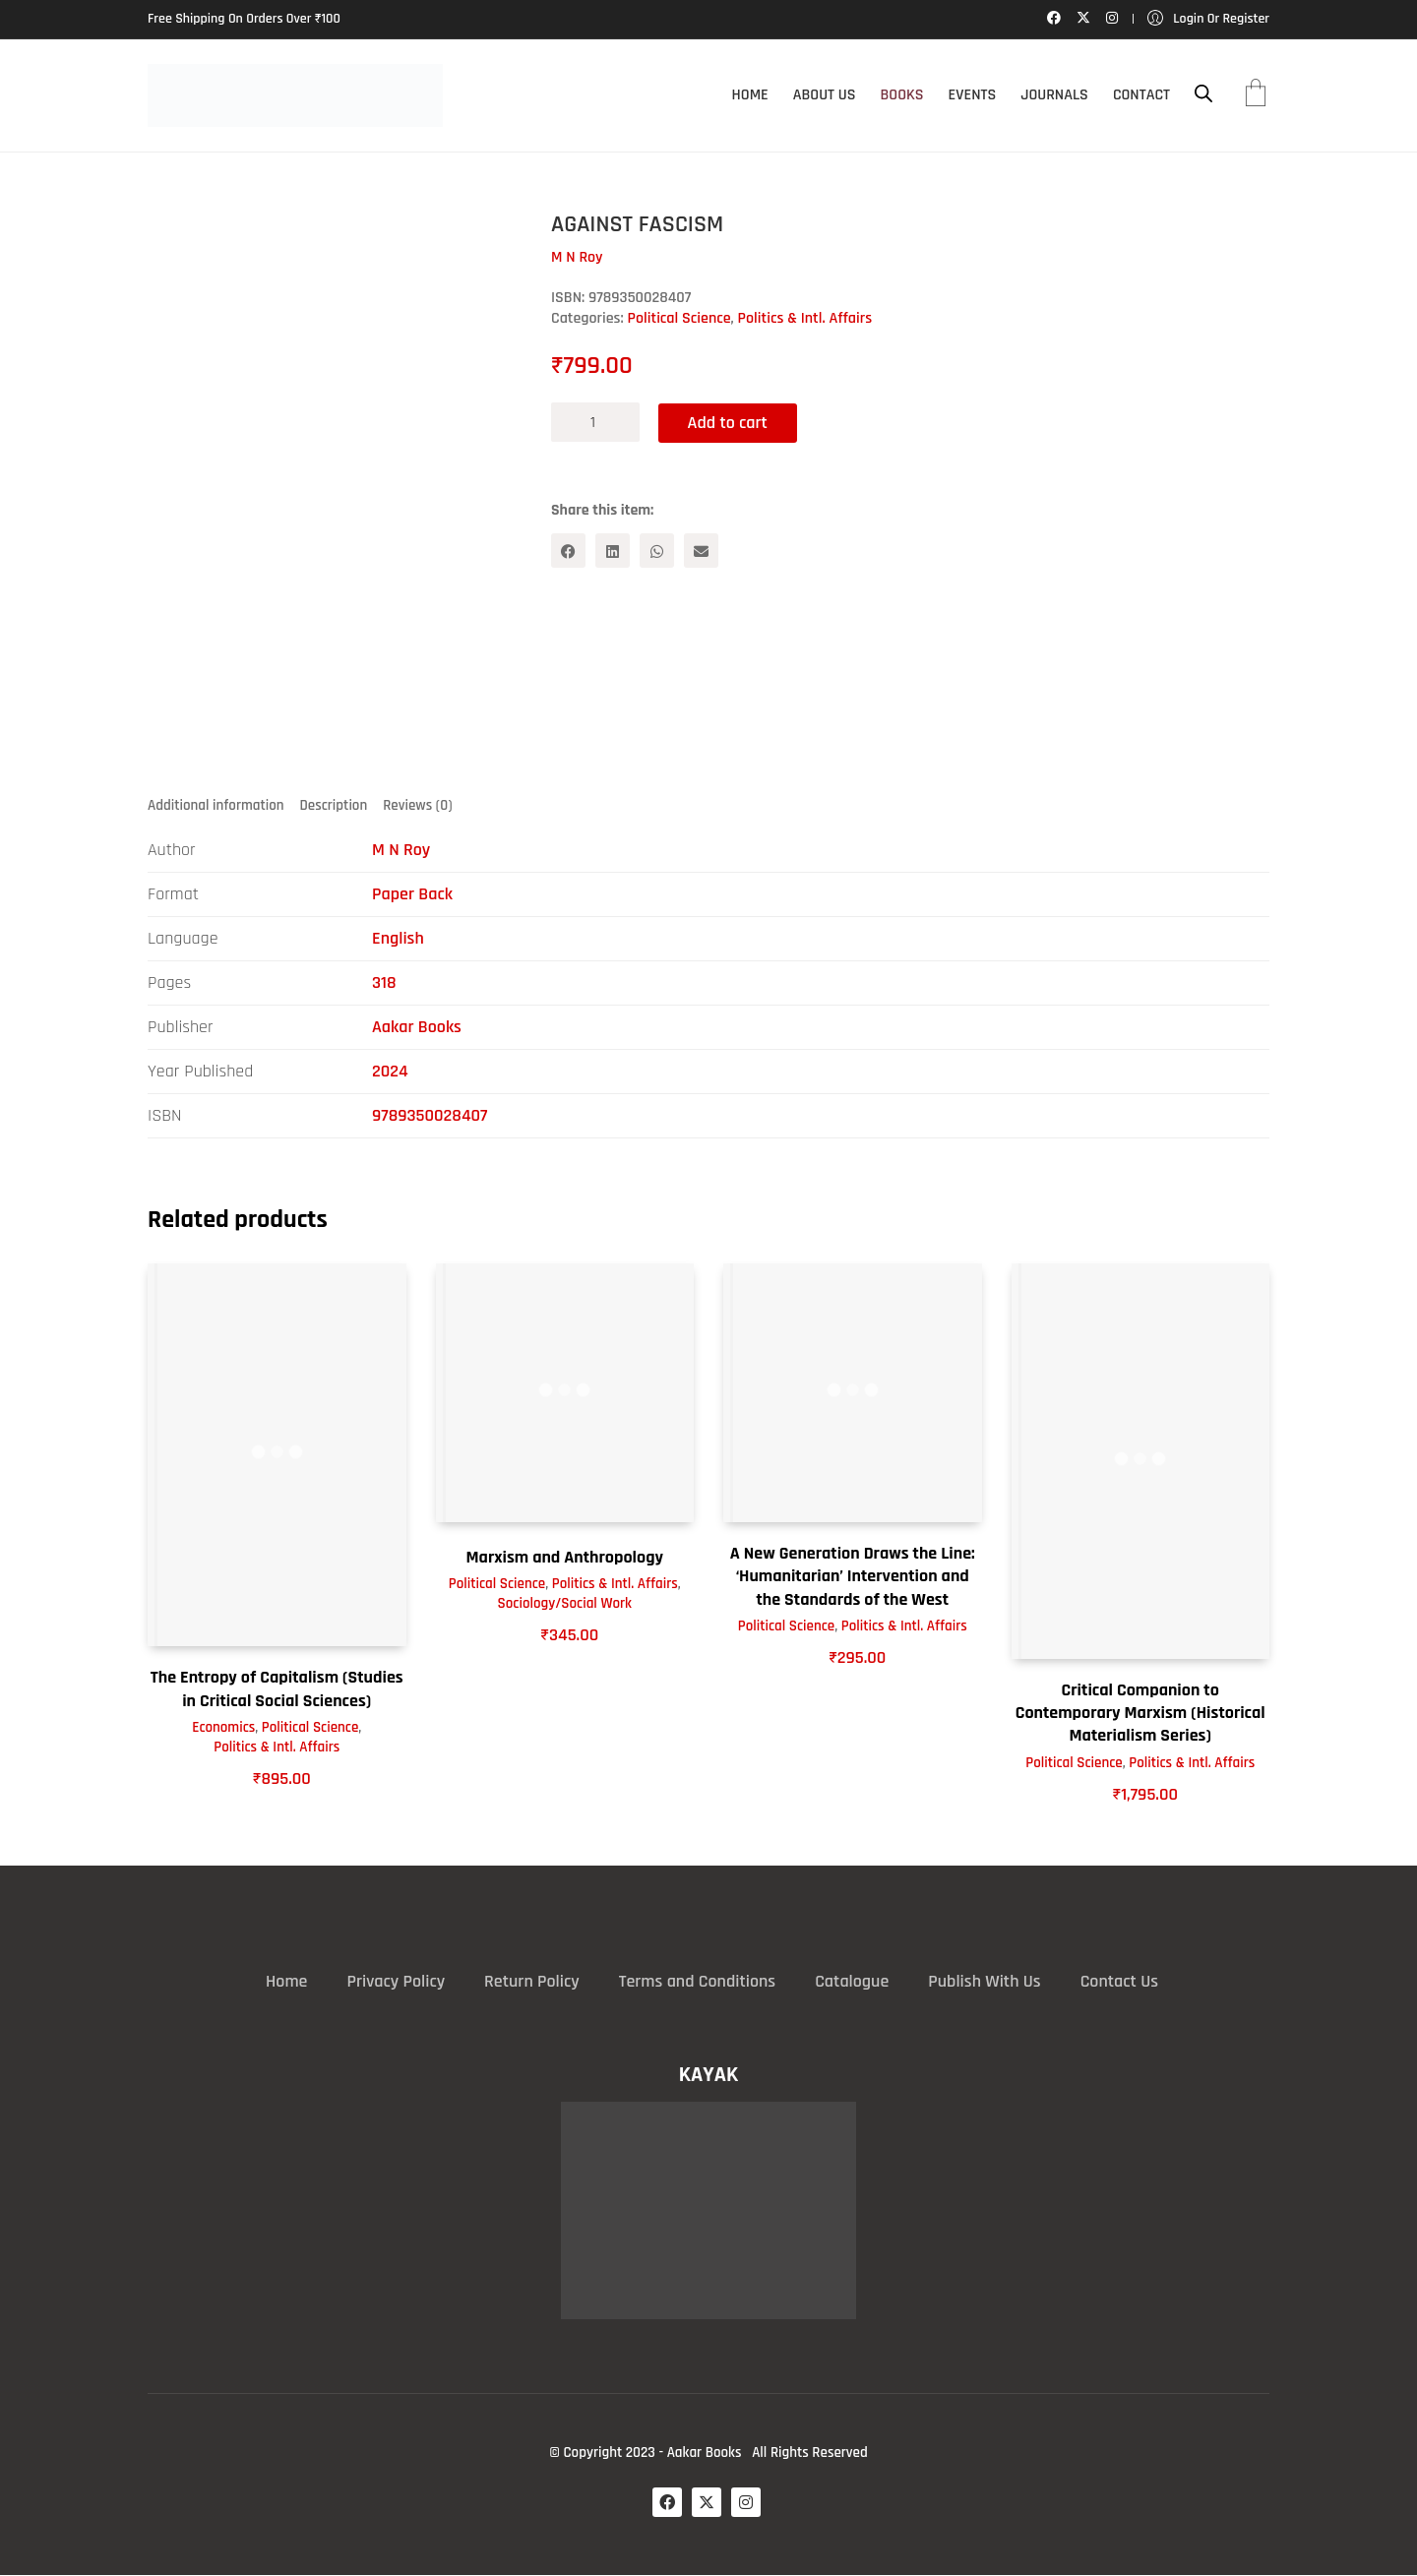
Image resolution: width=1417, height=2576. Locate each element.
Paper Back (412, 894)
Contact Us (1119, 1981)
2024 (390, 1071)
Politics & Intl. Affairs (805, 318)
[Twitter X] (706, 2502)
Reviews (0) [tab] (417, 805)
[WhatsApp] (657, 550)
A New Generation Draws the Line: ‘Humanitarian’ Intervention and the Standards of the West (852, 1576)
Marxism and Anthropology (564, 1557)
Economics (223, 1728)
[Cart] (1255, 95)
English (398, 938)
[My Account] (1208, 19)
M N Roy (401, 849)
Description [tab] (334, 805)
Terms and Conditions (697, 1981)
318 (384, 982)
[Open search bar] (1203, 94)
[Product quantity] (595, 422)
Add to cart (729, 421)
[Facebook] (568, 550)
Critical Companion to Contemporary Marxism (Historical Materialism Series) (1140, 1713)
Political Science (679, 318)
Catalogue (852, 1981)
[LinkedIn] (612, 550)
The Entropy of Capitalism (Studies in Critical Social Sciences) (277, 1689)
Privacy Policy (395, 1981)
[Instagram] (746, 2502)
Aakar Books (417, 1026)
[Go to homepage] (295, 95)
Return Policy (532, 1981)
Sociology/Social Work (565, 1604)
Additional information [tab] (216, 805)
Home (286, 1981)
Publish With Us (984, 1981)
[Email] (701, 550)
